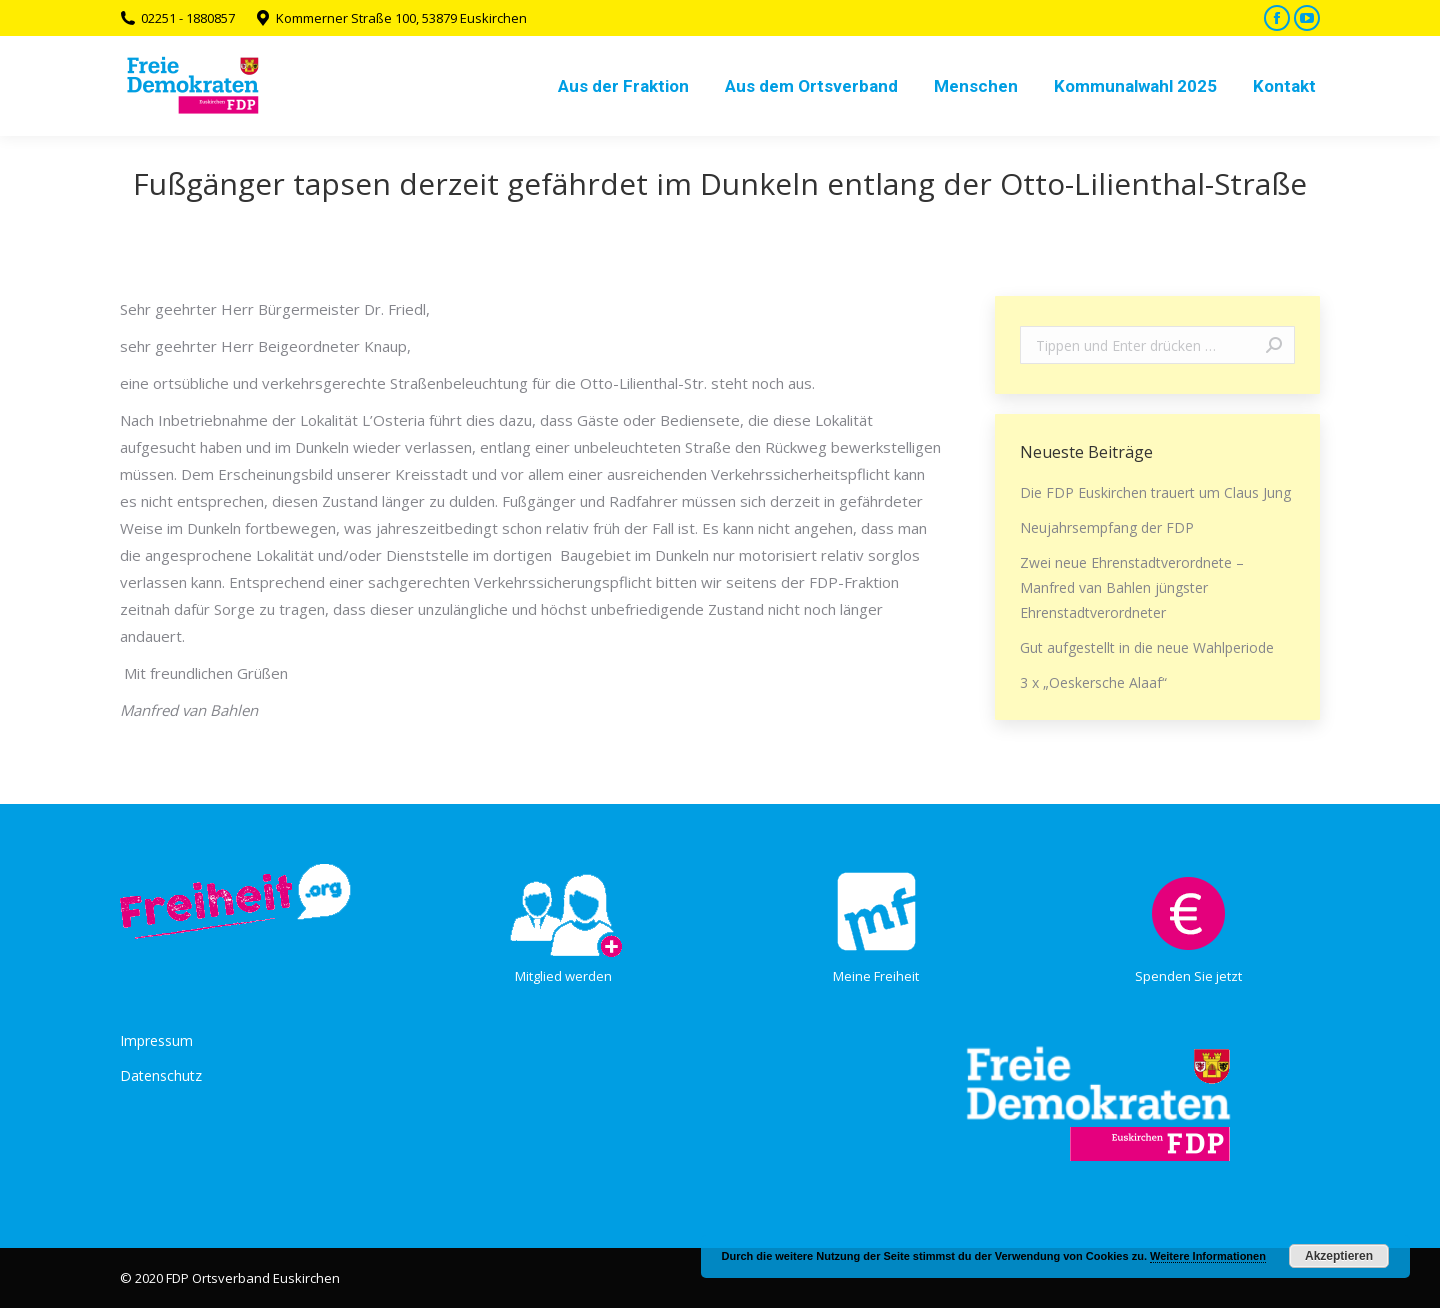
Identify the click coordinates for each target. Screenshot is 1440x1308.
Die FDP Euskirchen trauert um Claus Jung (1155, 492)
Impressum (156, 1040)
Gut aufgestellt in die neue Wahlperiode (1147, 647)
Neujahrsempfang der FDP (1107, 527)
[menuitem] (623, 86)
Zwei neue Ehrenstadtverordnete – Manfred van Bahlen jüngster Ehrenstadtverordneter (1132, 587)
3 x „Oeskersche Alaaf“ (1093, 682)
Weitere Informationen (1208, 1256)
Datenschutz (161, 1075)
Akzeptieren (1339, 1256)
